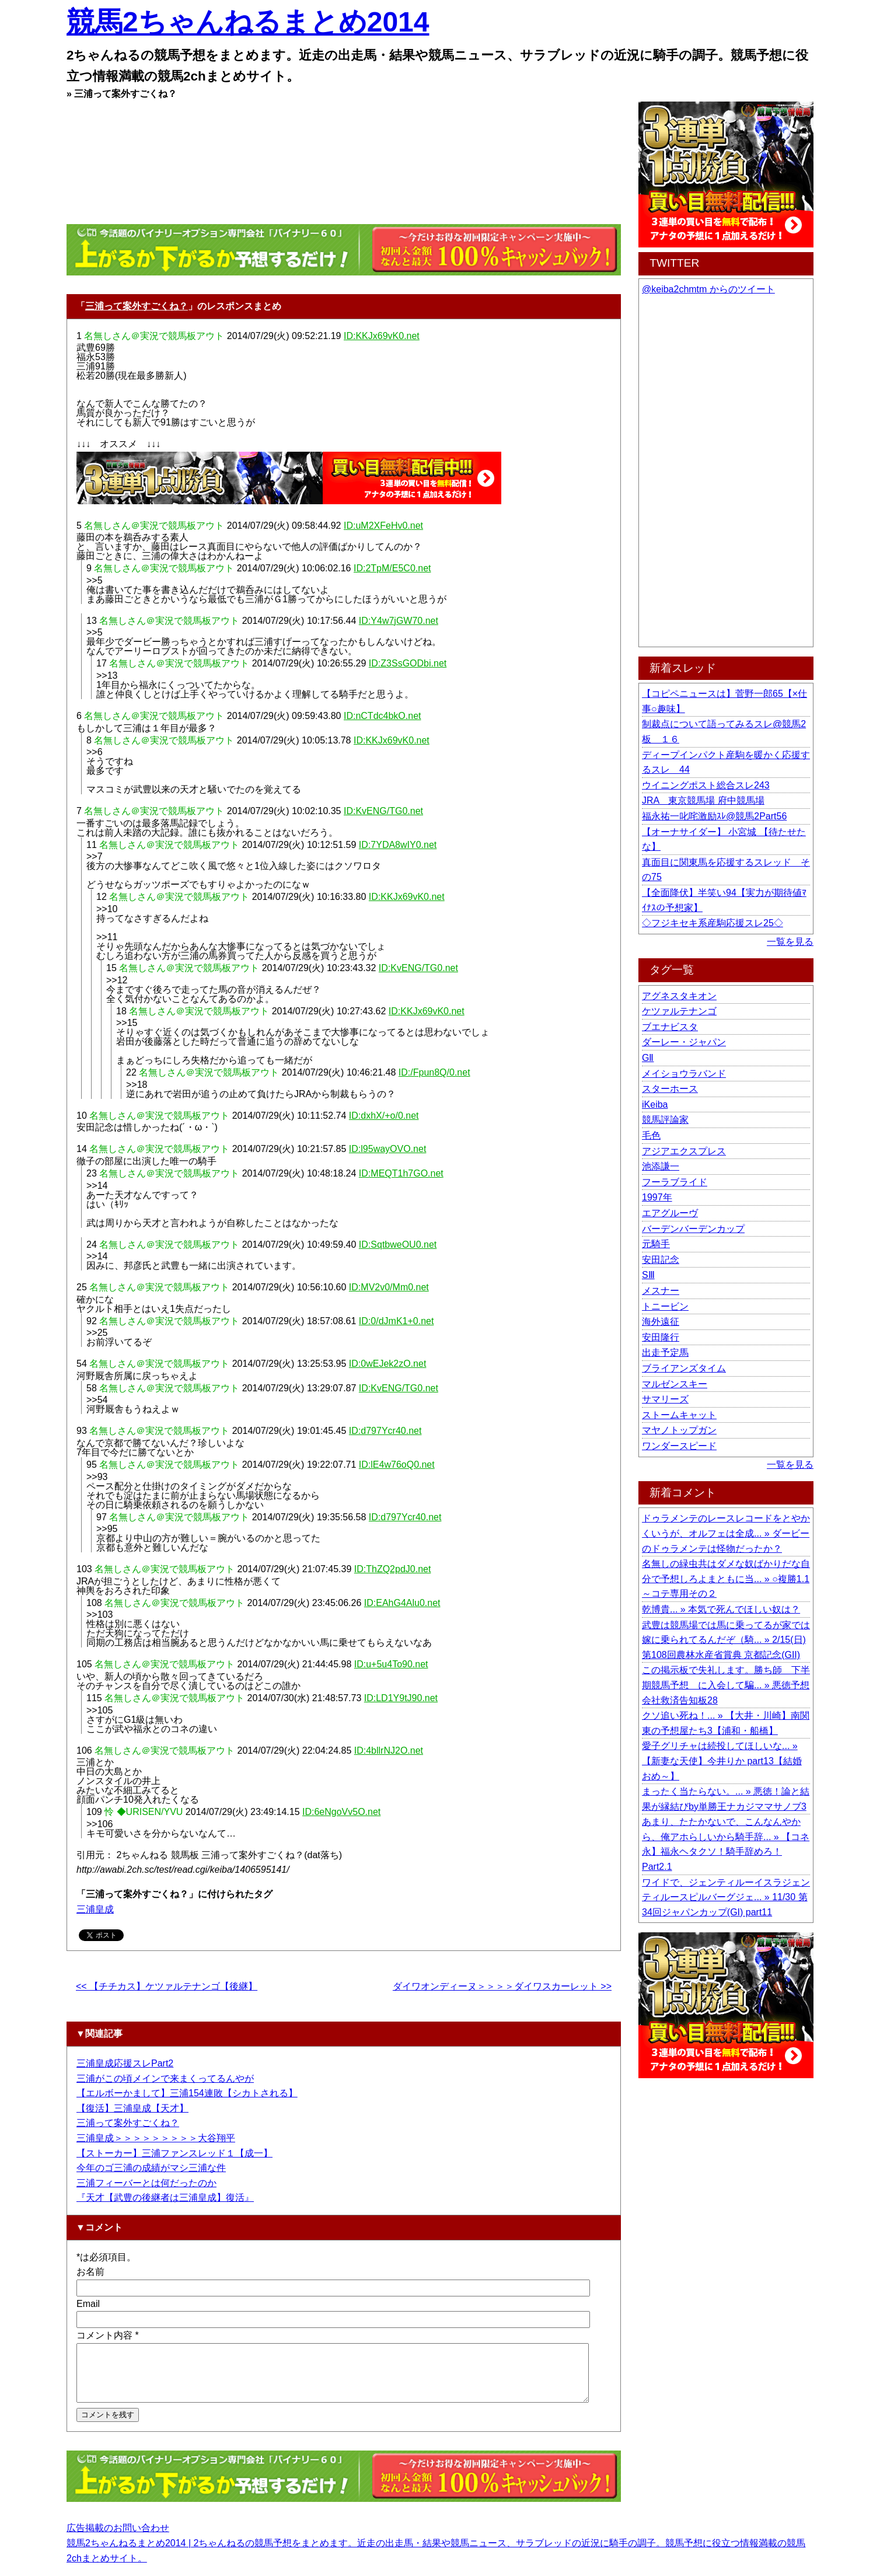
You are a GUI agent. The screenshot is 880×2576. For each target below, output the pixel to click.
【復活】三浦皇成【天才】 (132, 2108)
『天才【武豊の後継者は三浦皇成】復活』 (165, 2197)
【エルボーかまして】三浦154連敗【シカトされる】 (187, 2093)
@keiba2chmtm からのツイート (708, 289)
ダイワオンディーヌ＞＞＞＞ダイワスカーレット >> (502, 1986)
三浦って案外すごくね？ (136, 306)
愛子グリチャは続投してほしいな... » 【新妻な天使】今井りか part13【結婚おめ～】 (722, 1761)
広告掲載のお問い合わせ (118, 2538)
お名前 (90, 2272)
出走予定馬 (665, 1352)
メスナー (660, 1291)
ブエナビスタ (670, 1027)
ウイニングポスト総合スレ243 (706, 785)
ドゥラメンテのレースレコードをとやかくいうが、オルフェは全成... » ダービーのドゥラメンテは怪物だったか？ (726, 1533)
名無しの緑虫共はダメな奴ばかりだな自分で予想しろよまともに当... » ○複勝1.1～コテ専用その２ (726, 1578)
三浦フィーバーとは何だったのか (146, 2183)
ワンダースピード (679, 1446)
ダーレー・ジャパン (684, 1042)
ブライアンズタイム (684, 1368)
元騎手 (656, 1244)
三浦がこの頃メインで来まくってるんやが (165, 2078)
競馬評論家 (665, 1120)
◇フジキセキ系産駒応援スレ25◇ (712, 923)
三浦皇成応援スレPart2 (124, 2063)
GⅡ (648, 1058)
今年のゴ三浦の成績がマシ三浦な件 (151, 2168)
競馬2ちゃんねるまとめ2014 (248, 21)
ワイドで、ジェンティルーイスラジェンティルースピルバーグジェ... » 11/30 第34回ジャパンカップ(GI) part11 (726, 1897)
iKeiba (655, 1104)
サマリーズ (665, 1399)
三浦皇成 (95, 1909)
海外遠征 (660, 1322)
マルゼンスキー (674, 1384)
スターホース (670, 1089)
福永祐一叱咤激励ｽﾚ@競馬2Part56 (714, 816)
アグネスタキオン (679, 996)
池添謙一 (660, 1166)
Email (88, 2304)
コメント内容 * (107, 2335)
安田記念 (660, 1260)
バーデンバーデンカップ (693, 1229)
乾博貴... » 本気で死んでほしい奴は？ (721, 1609)
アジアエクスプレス (684, 1151)
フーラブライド (674, 1182)
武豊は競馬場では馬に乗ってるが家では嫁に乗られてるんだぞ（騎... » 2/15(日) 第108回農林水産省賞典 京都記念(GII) (726, 1640)
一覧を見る (790, 942)
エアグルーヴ (670, 1213)
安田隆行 (660, 1337)
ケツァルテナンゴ (679, 1011)
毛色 (651, 1135)
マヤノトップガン (679, 1430)
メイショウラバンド (684, 1073)
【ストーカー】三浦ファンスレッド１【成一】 (174, 2153)
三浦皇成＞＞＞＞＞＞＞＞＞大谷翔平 (155, 2138)
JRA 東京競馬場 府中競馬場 (703, 800)
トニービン (665, 1306)
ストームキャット (679, 1415)
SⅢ (648, 1275)
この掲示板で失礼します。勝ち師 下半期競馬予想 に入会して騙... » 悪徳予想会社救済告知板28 (726, 1685)
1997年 (657, 1197)
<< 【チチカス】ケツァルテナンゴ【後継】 (166, 1986)
